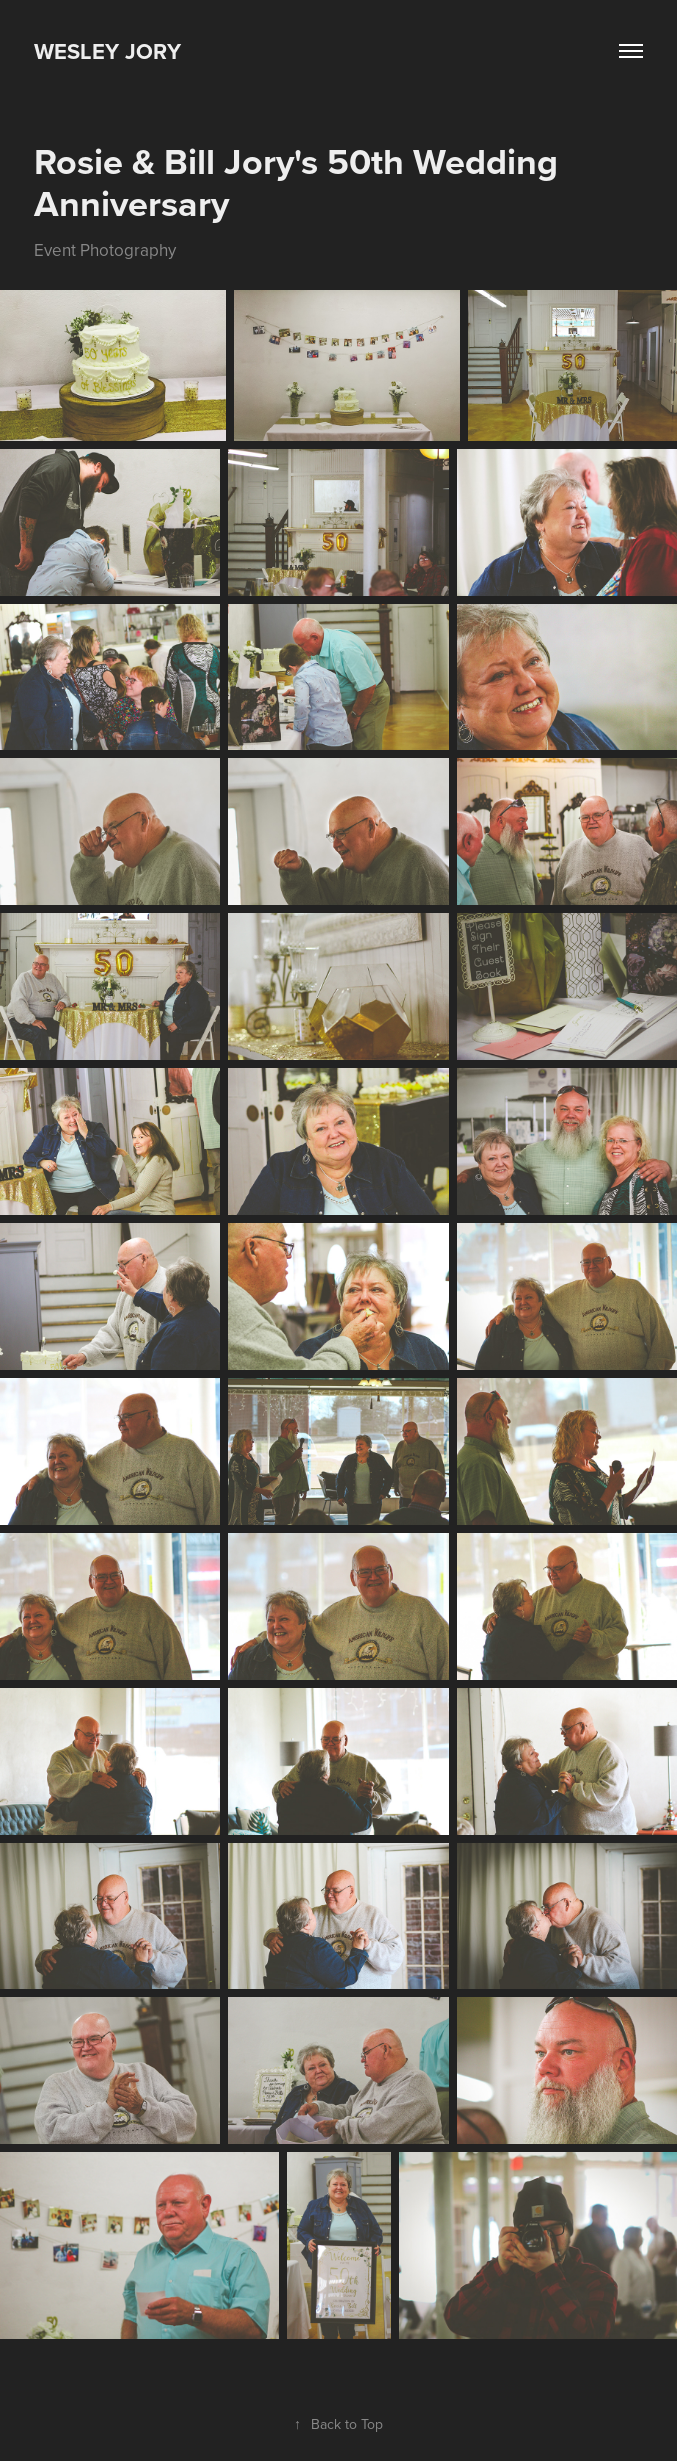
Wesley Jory (107, 51)
